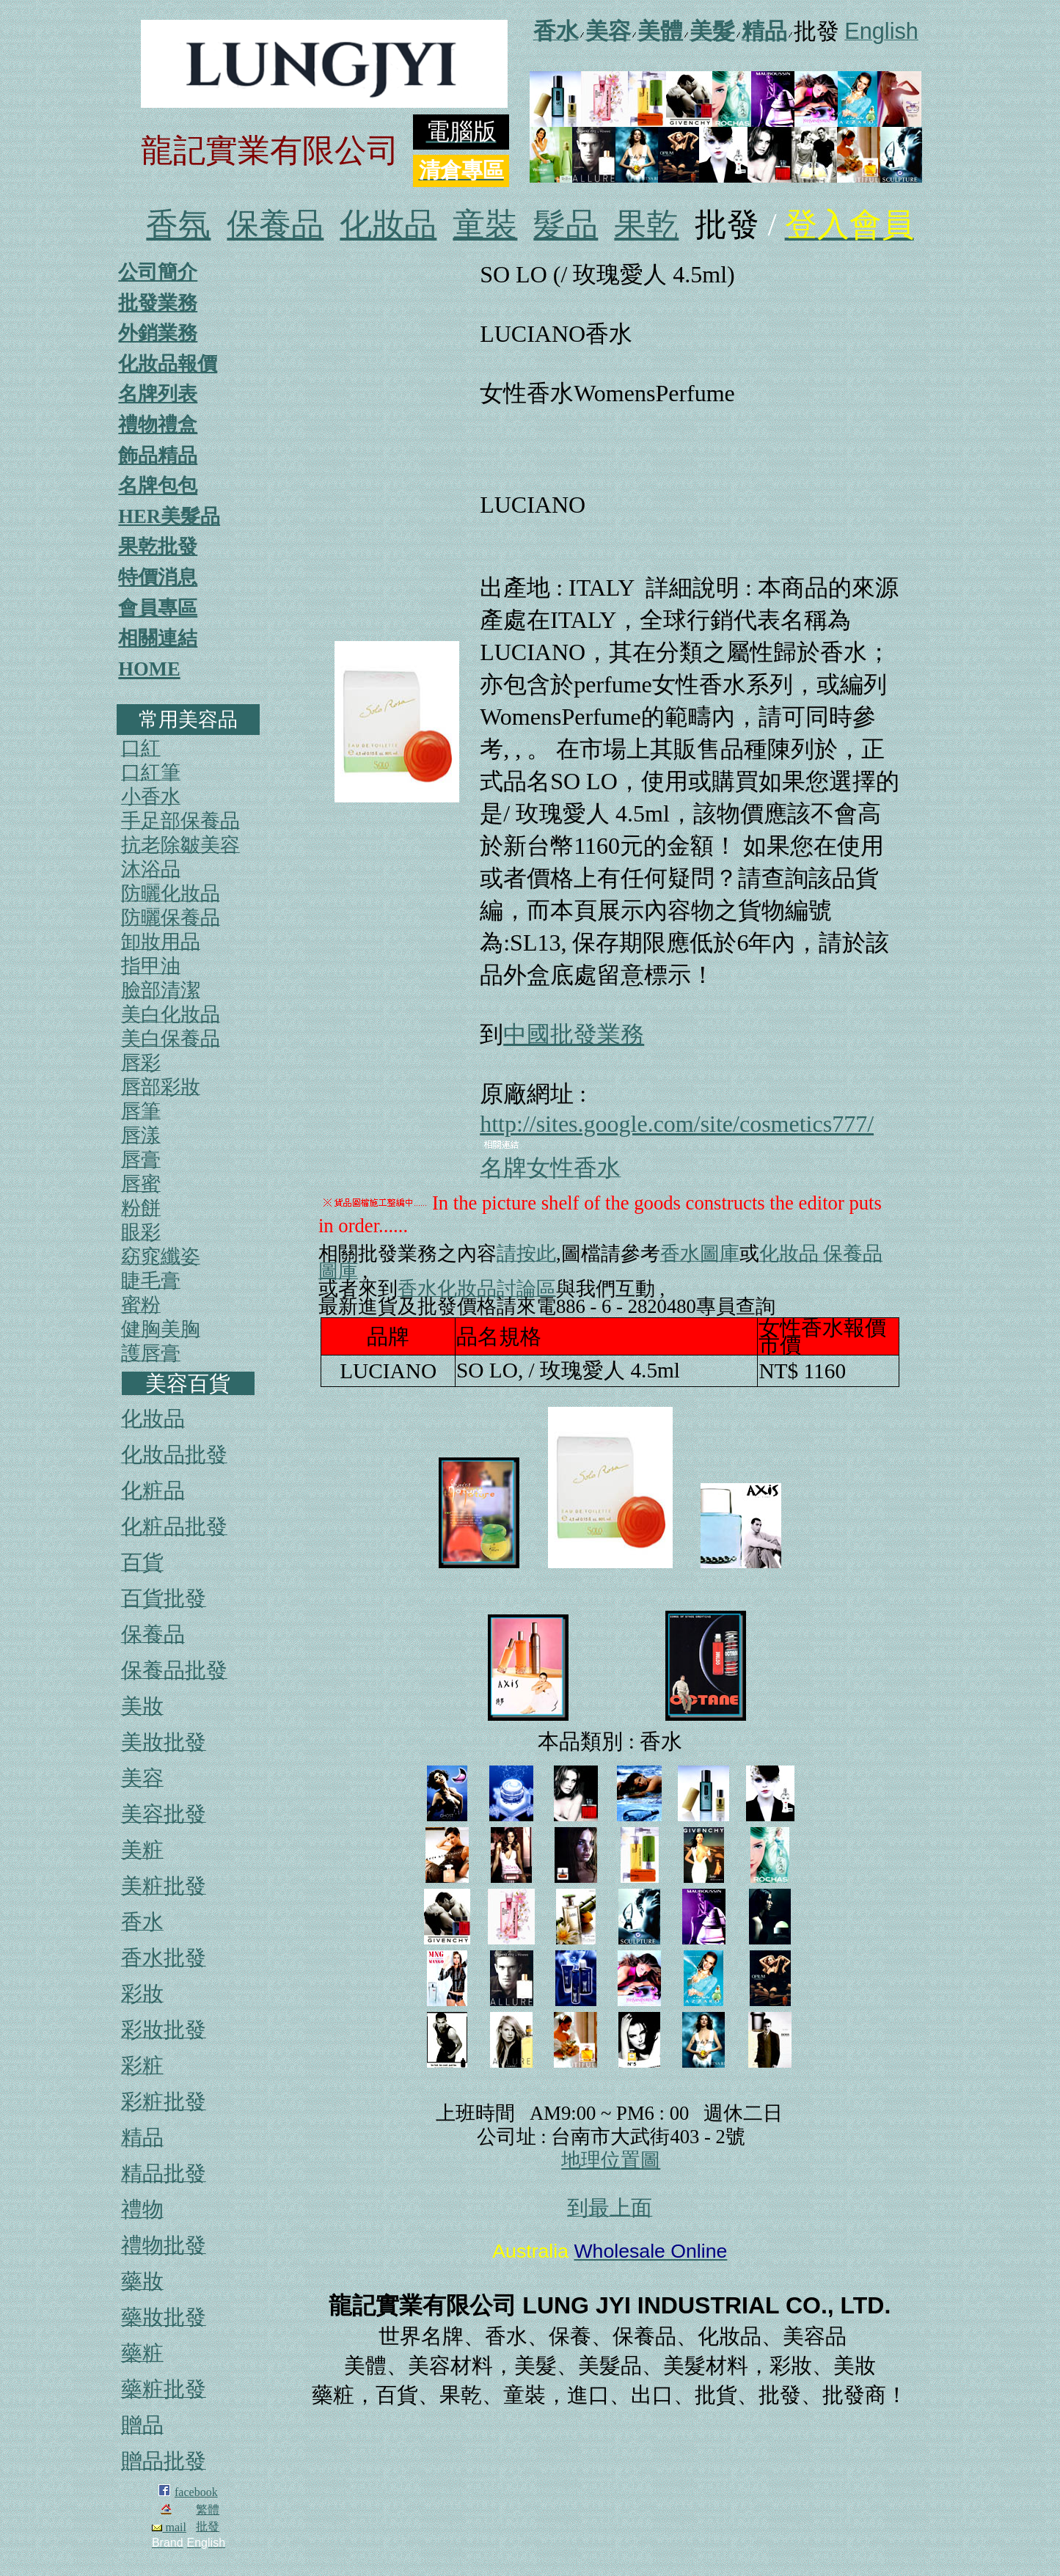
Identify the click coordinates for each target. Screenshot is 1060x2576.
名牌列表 (157, 394)
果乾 (646, 225)
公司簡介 (157, 272)
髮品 (565, 225)
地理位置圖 (610, 2160)
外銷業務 (157, 333)
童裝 (485, 225)
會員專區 (157, 608)
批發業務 (157, 303)
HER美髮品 (169, 516)
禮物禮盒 (157, 425)
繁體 (207, 2509)
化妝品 (388, 225)
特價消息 (157, 577)
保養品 (275, 225)
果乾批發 (157, 546)
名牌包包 (157, 486)
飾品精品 (157, 455)
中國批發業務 (573, 1034)
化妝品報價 (167, 364)
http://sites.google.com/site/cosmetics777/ (677, 1123)
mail (169, 2527)
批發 (207, 2526)
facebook (196, 2492)
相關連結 (157, 638)
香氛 (178, 225)
